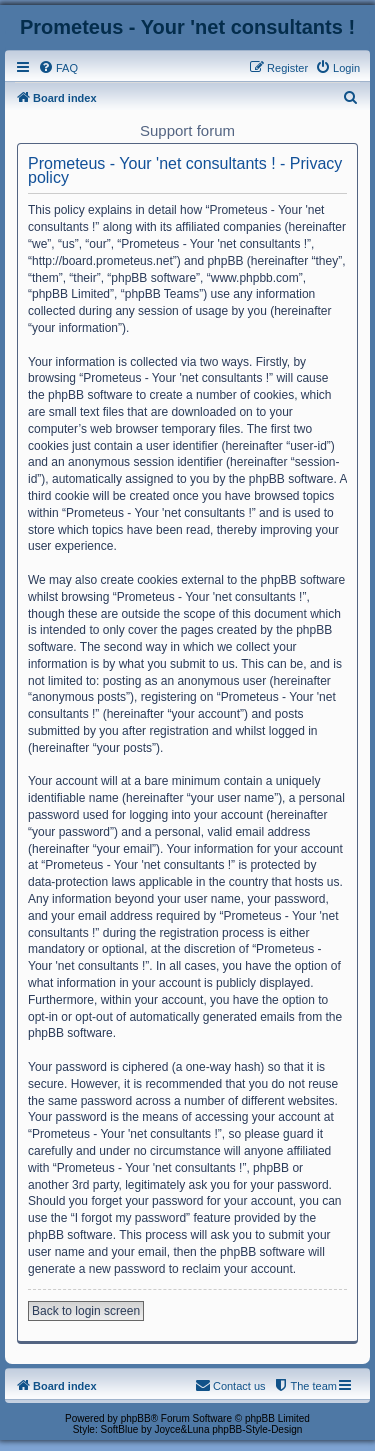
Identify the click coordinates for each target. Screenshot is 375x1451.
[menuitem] (58, 68)
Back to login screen (86, 1311)
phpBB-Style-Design (257, 1429)
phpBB (136, 1418)
